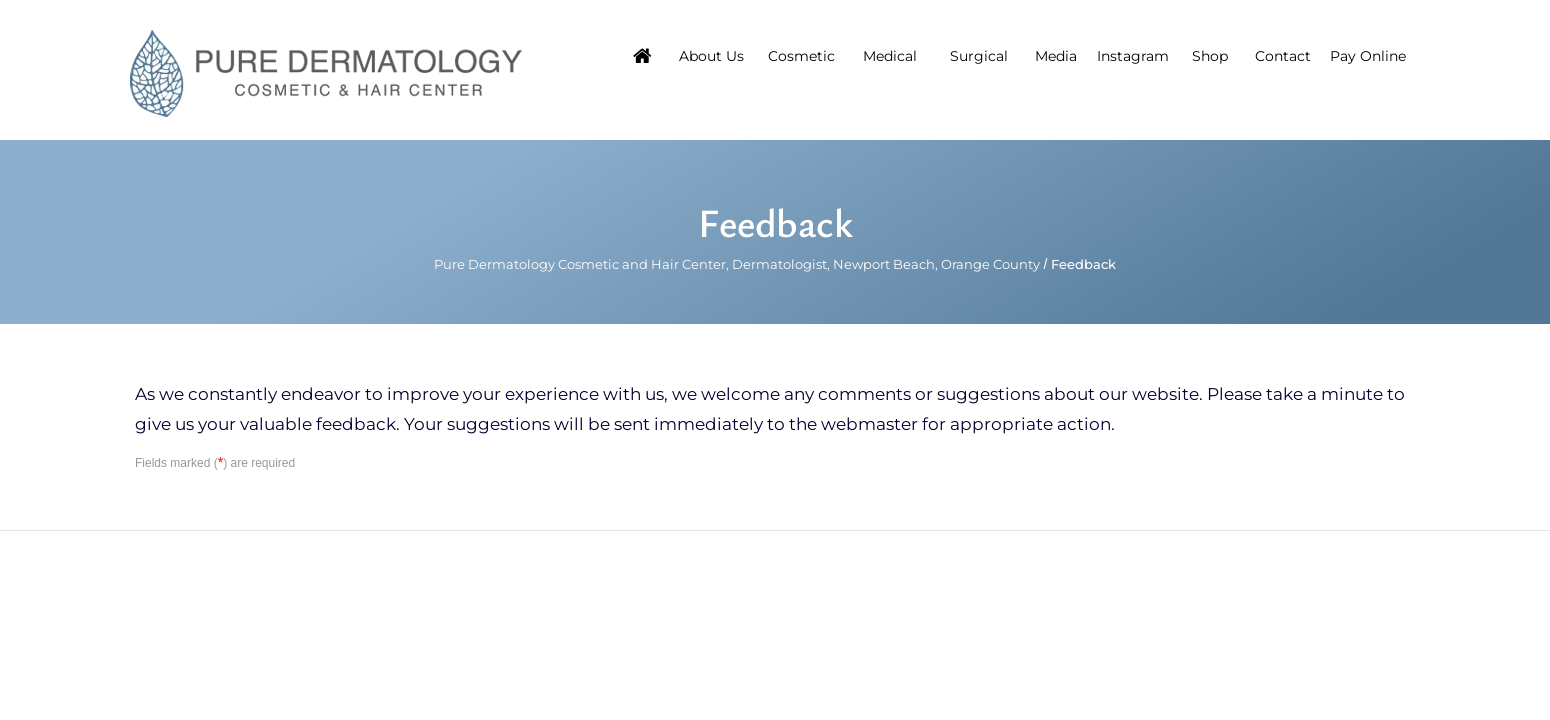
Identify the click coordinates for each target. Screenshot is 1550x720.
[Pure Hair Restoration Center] (326, 72)
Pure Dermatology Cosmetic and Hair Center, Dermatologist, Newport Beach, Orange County (737, 264)
